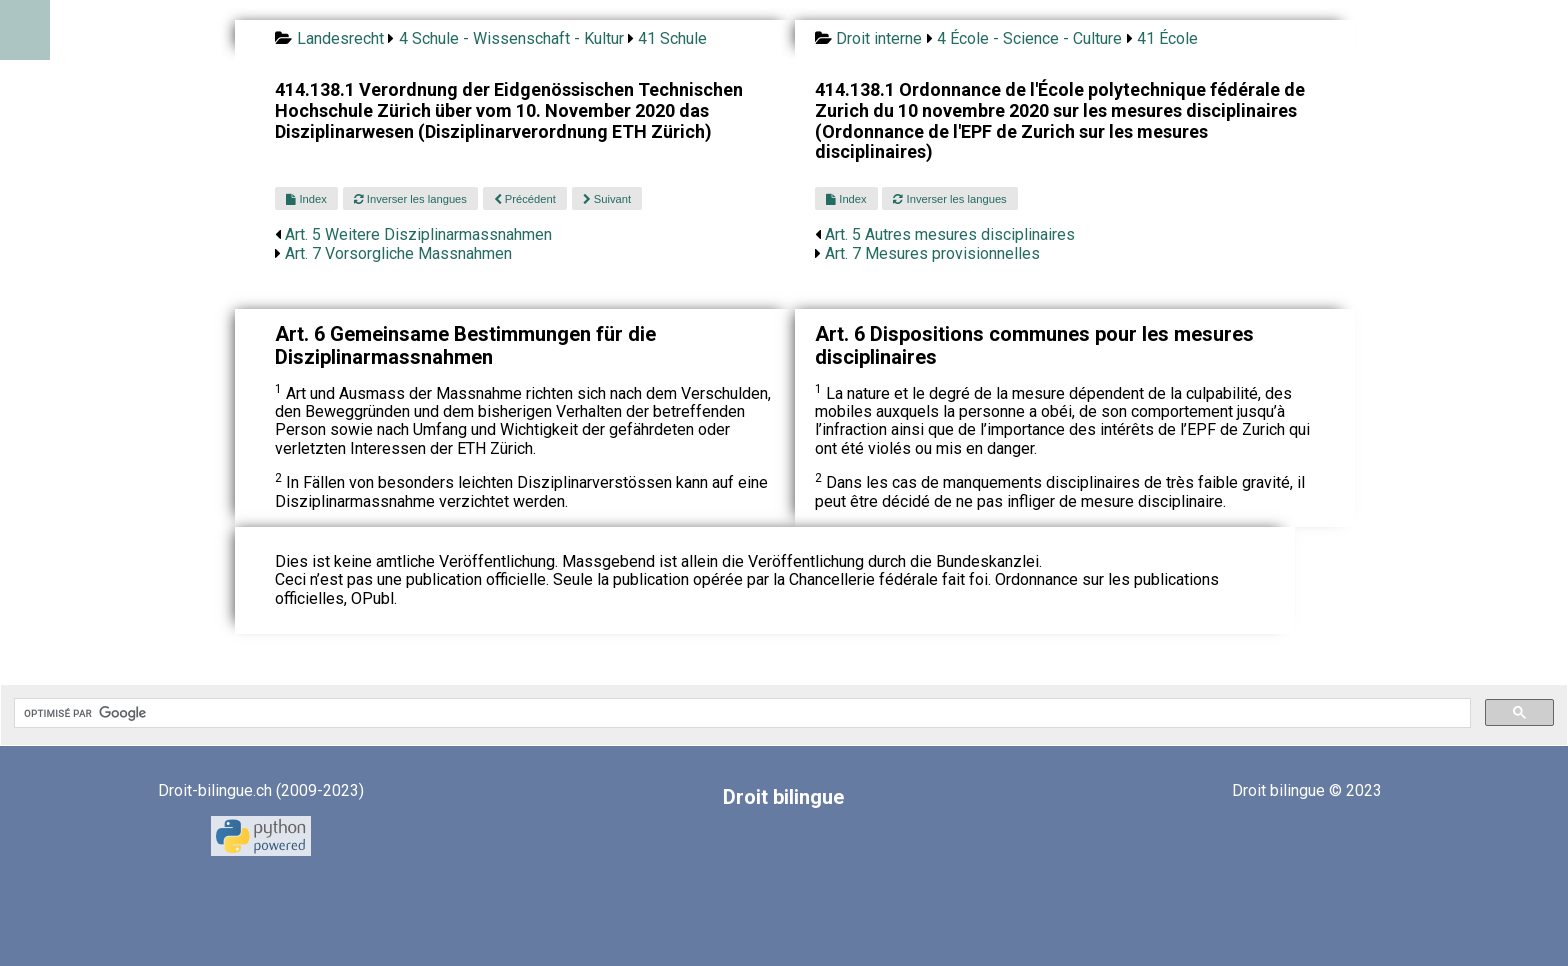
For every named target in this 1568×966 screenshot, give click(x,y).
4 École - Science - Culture (1029, 38)
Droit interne (879, 38)
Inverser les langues (410, 199)
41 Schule (672, 38)
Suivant (607, 199)
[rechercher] (740, 713)
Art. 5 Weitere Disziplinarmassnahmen (418, 234)
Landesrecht (340, 38)
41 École (1167, 38)
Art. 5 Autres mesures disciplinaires (950, 234)
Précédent (525, 199)
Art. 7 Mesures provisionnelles (932, 253)
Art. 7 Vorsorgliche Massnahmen (398, 253)
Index (306, 199)
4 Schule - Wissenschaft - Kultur (511, 38)
